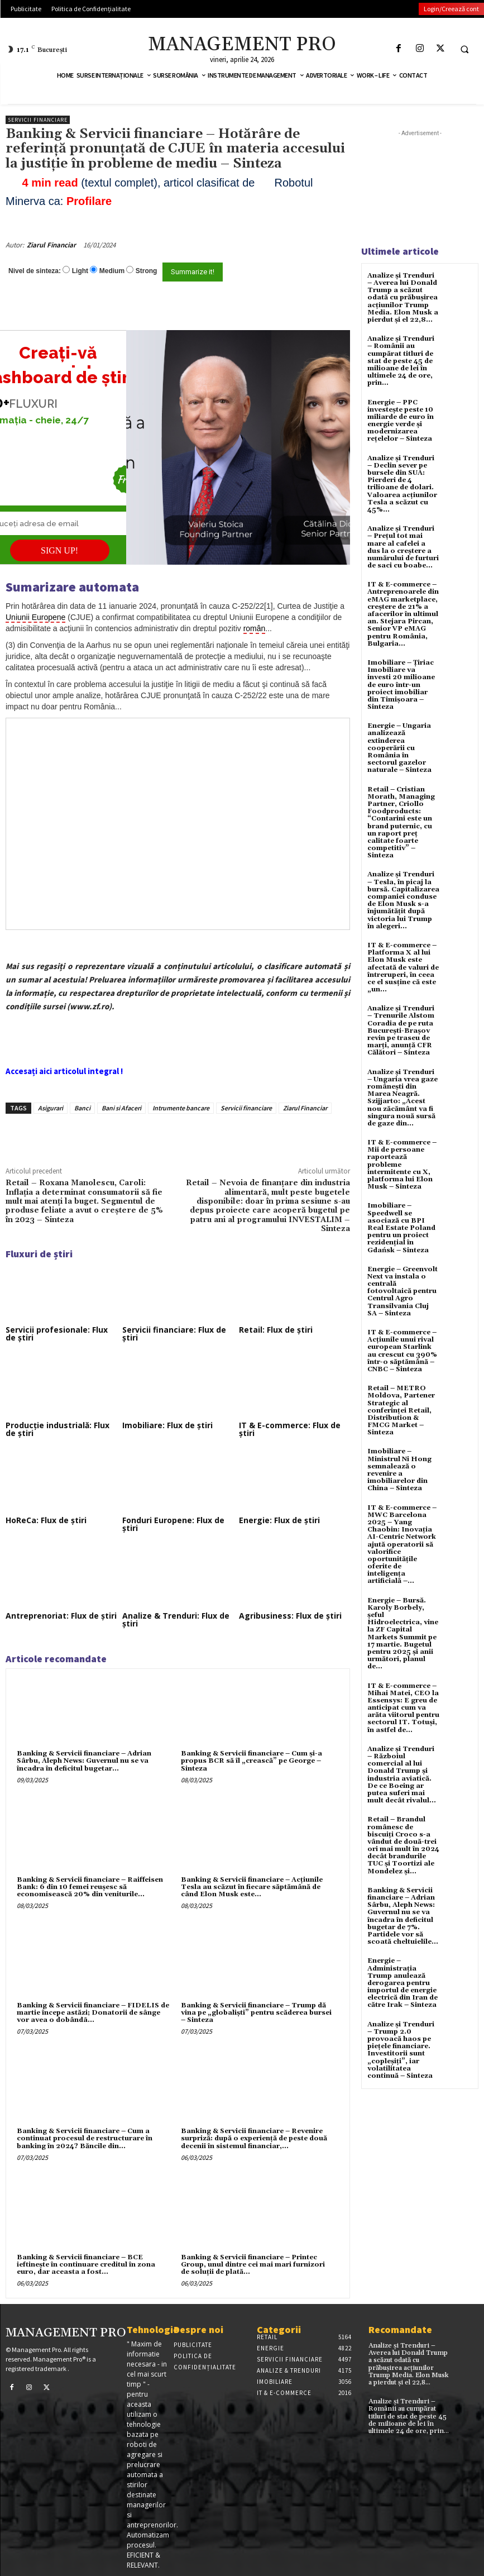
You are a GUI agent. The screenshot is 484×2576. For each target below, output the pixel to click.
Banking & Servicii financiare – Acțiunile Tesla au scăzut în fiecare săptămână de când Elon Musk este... (252, 1887)
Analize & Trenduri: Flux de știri (175, 1619)
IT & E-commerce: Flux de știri (290, 1429)
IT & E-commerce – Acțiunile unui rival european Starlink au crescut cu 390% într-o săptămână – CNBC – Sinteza (402, 1350)
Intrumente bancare (180, 1108)
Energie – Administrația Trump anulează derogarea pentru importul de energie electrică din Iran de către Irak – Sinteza (402, 1983)
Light (80, 271)
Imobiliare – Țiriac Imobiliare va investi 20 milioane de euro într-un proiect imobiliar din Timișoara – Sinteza (401, 685)
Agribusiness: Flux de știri (290, 1615)
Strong (146, 271)
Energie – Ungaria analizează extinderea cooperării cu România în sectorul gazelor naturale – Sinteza (399, 748)
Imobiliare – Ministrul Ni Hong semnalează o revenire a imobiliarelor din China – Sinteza (399, 1469)
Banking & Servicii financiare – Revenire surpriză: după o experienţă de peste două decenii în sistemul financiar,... (254, 2138)
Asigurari (50, 1108)
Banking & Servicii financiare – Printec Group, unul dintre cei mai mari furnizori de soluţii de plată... (253, 2264)
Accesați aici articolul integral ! (64, 1071)
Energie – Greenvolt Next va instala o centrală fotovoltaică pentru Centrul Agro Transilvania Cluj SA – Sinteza (402, 1291)
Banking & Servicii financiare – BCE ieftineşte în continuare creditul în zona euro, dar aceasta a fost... (86, 2264)
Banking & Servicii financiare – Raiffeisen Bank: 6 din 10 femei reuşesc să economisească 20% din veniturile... (90, 1887)
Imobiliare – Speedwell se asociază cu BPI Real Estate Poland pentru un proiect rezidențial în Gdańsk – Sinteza (401, 1227)
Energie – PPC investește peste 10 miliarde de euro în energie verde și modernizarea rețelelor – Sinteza (400, 420)
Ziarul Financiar (51, 245)
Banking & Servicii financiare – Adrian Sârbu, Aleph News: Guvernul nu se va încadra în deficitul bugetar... (84, 1760)
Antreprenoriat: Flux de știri (61, 1615)
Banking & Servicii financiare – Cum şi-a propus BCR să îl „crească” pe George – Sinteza (251, 1760)
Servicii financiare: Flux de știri (174, 1333)
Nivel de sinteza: (34, 271)
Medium (111, 271)
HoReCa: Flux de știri (46, 1520)
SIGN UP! (59, 550)
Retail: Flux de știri (276, 1329)
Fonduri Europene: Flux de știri (173, 1524)
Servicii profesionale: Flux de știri (57, 1333)
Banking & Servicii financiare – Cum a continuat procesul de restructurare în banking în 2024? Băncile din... (84, 2138)
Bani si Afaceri (121, 1108)
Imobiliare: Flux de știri (167, 1425)
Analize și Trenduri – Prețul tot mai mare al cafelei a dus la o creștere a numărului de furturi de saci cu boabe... (403, 547)
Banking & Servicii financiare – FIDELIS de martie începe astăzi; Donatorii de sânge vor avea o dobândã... (93, 2012)
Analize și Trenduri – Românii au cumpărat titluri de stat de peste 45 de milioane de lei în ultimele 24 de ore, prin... (400, 361)
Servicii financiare (38, 120)
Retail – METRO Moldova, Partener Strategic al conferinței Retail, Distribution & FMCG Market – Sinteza (401, 1410)
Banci (82, 1108)
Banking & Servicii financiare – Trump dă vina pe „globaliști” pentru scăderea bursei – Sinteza (256, 2012)
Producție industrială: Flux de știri (57, 1429)
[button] (464, 49)
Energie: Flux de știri (279, 1520)
